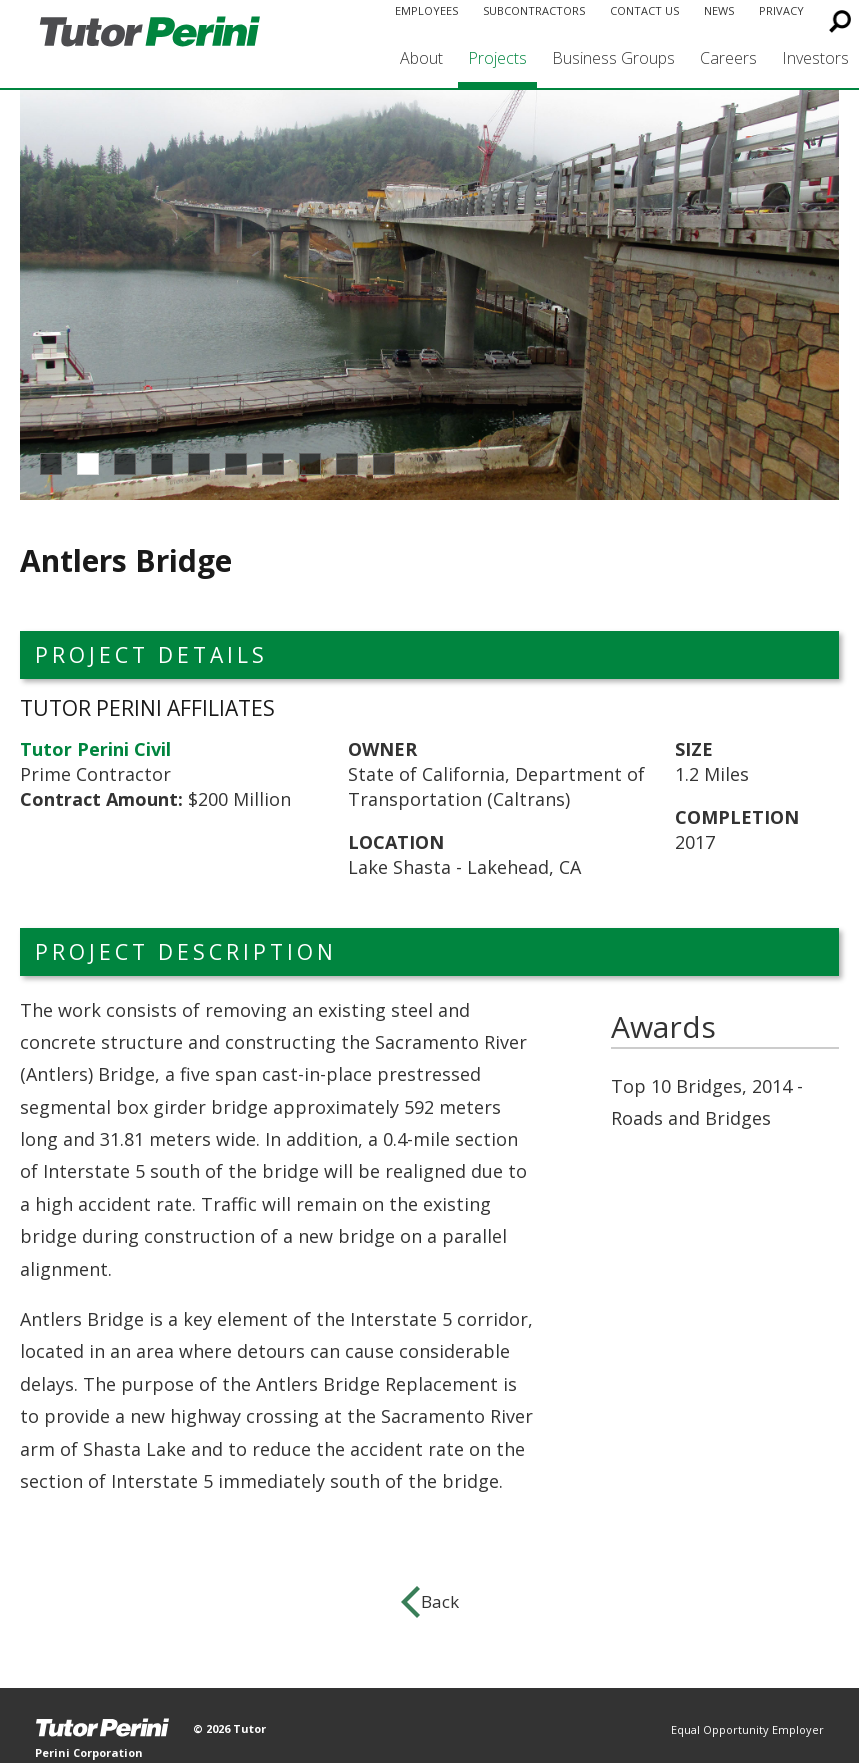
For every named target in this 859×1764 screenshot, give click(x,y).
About (421, 58)
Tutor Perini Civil (95, 749)
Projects (497, 58)
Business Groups (613, 58)
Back (440, 1601)
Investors (815, 58)
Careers (728, 58)
